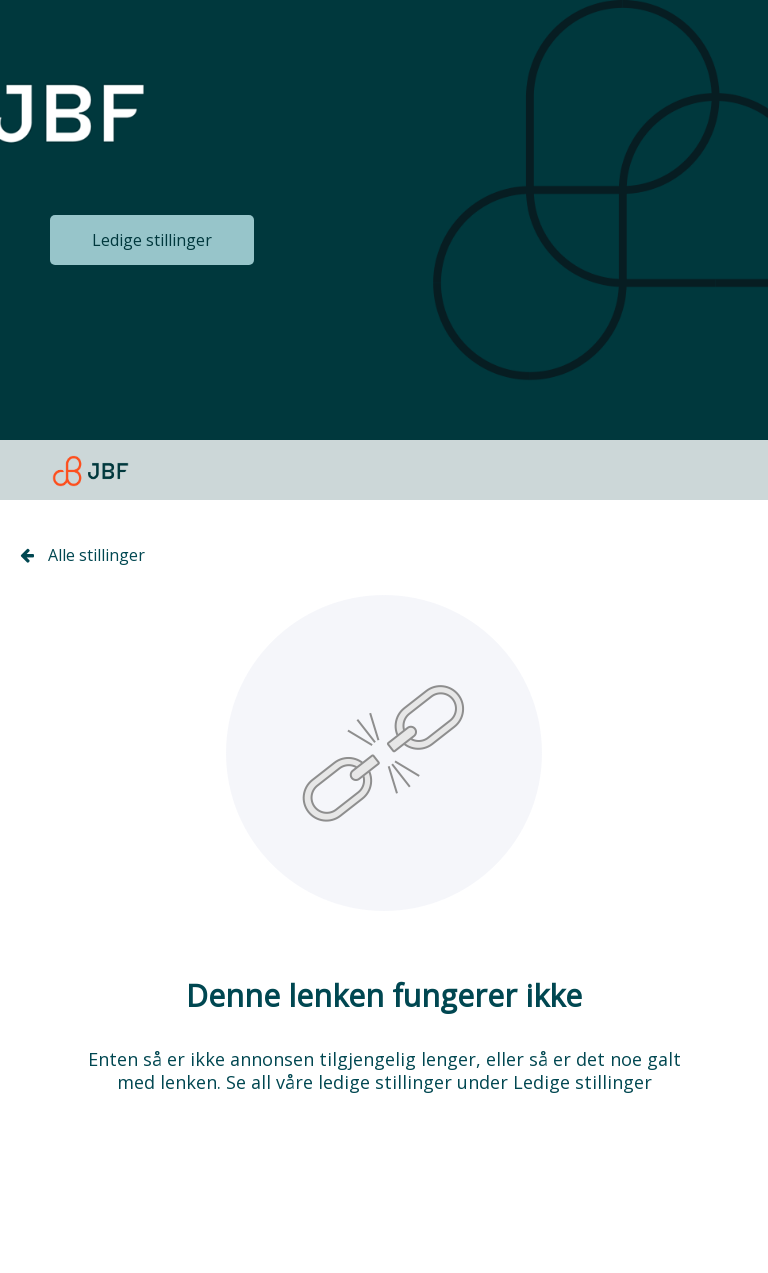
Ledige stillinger (152, 240)
